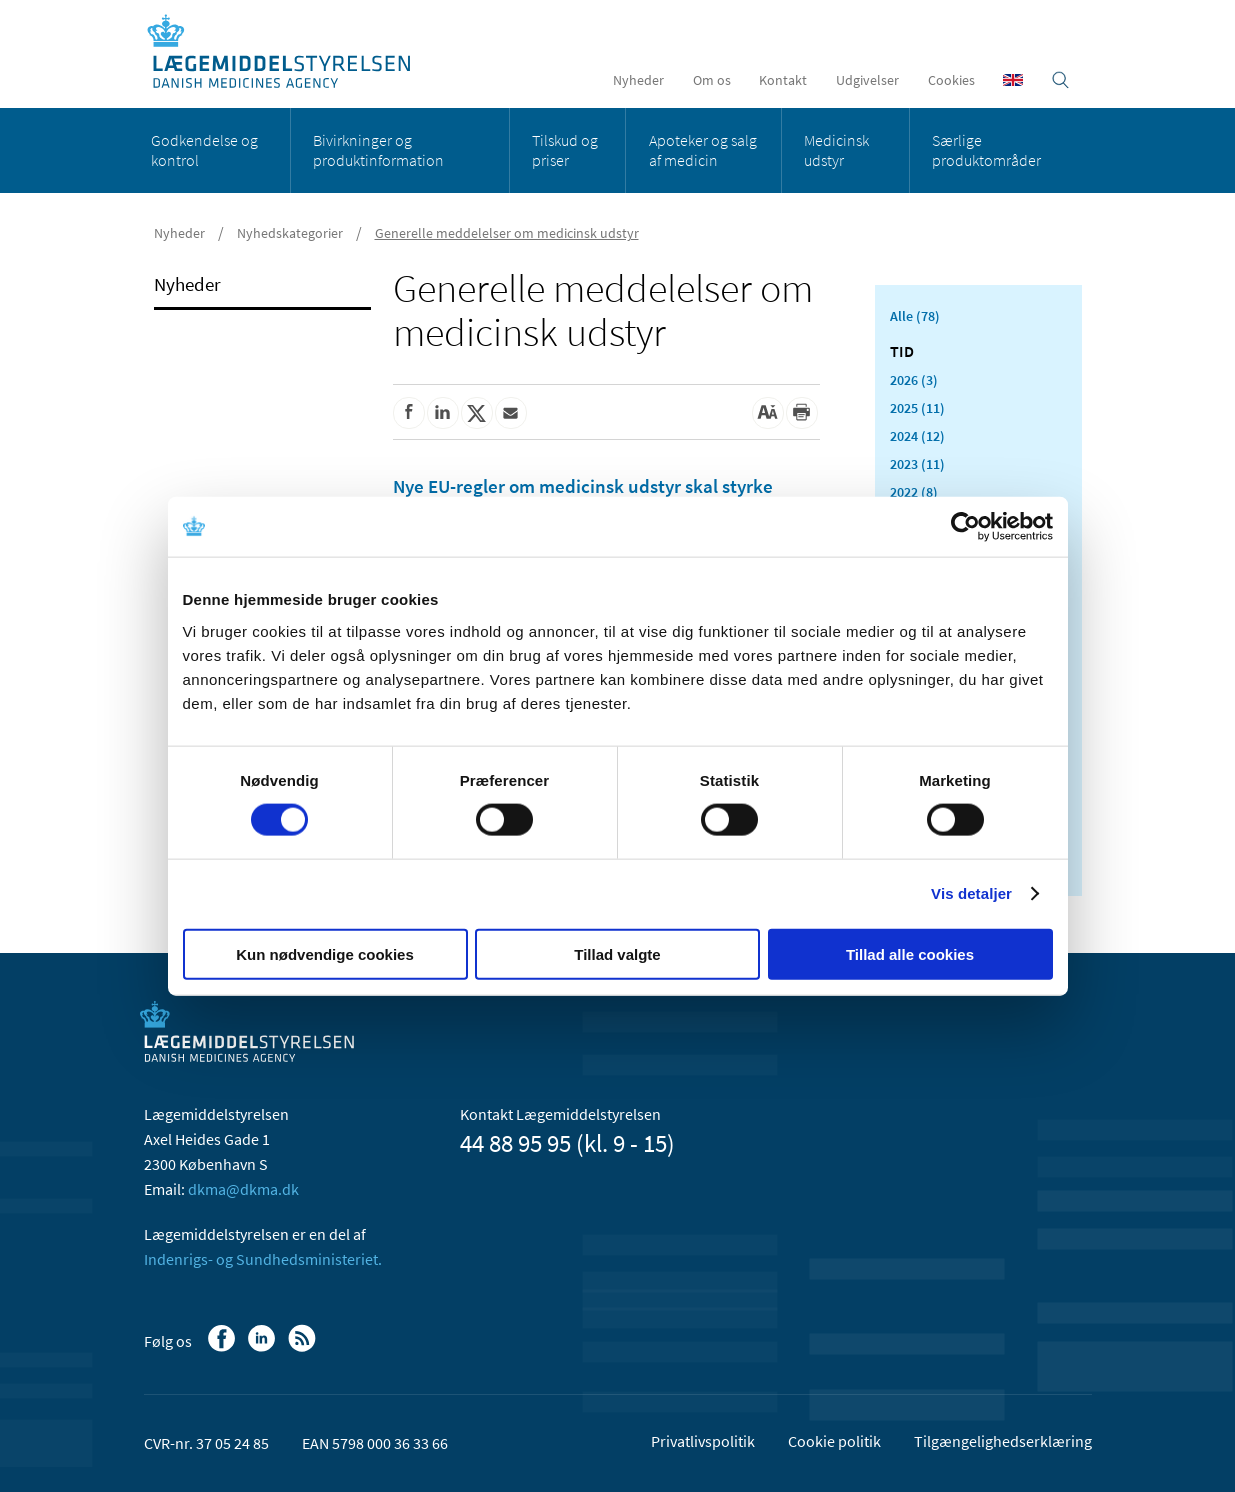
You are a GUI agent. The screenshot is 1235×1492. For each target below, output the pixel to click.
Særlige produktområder (986, 150)
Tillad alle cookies (910, 953)
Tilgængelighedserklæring (1003, 1441)
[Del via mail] (511, 413)
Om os (712, 80)
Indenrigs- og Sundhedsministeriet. (263, 1259)
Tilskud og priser (565, 150)
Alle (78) (915, 316)
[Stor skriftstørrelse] (768, 413)
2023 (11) (917, 464)
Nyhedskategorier (290, 233)
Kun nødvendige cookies (325, 953)
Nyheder (638, 80)
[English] (1013, 80)
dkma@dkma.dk (243, 1189)
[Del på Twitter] (477, 413)
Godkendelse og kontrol (204, 150)
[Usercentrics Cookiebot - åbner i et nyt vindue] (965, 527)
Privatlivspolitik (703, 1441)
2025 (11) (917, 408)
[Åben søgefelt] (1060, 80)
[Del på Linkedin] (443, 413)
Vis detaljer (971, 893)
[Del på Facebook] (409, 413)
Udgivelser (867, 80)
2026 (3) (914, 380)
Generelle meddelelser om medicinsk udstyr (507, 233)
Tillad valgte (617, 953)
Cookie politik (834, 1441)
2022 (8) (914, 492)
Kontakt (783, 80)
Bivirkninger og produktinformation (378, 150)
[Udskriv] (802, 413)
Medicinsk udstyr (836, 150)
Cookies (951, 80)
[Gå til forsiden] (289, 52)
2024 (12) (917, 436)
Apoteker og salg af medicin (703, 150)
